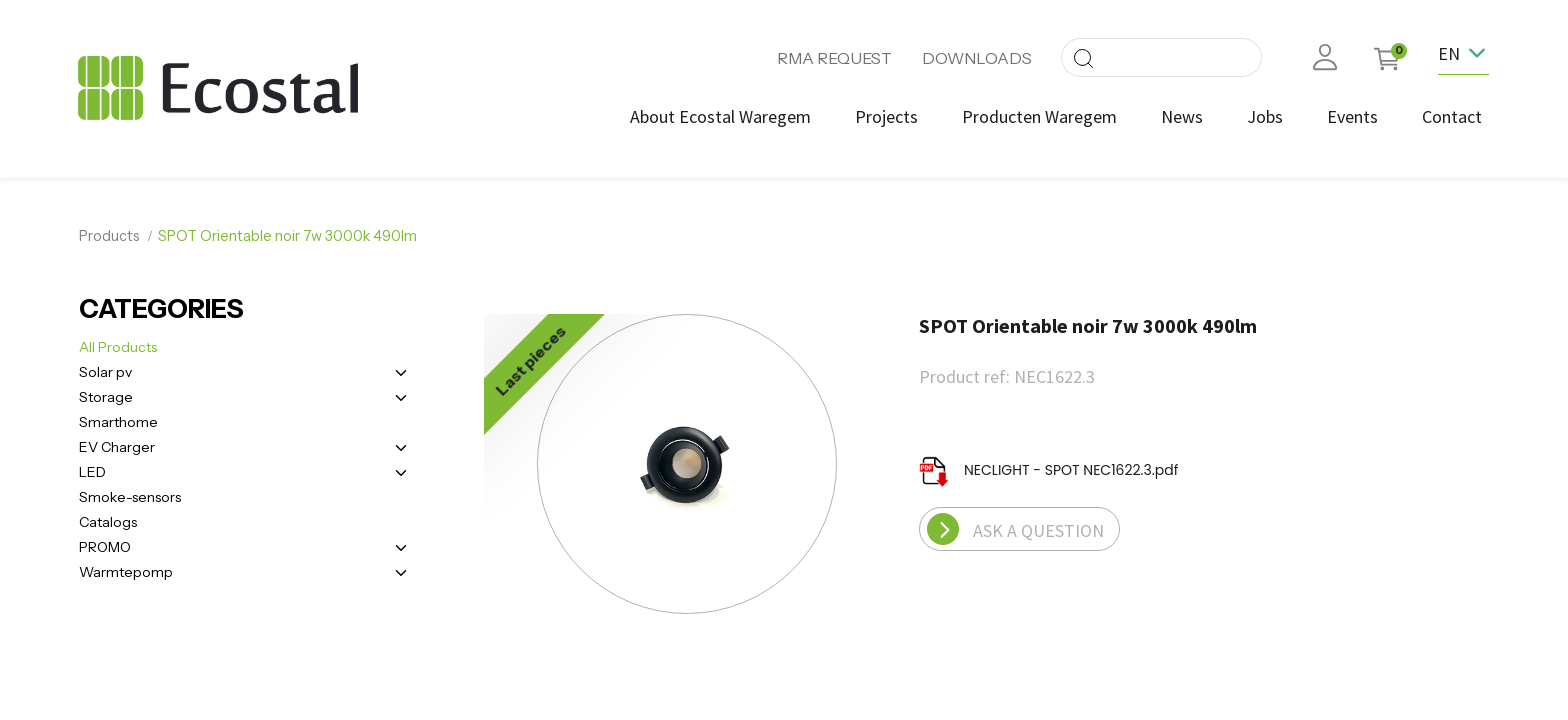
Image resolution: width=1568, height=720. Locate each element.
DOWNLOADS (977, 58)
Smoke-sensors (130, 495)
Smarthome (118, 420)
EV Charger (117, 445)
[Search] (1083, 57)
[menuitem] (719, 116)
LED (92, 470)
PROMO (105, 545)
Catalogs (108, 520)
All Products (118, 345)
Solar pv (105, 370)
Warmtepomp (126, 570)
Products (109, 235)
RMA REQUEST (834, 58)
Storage (106, 395)
